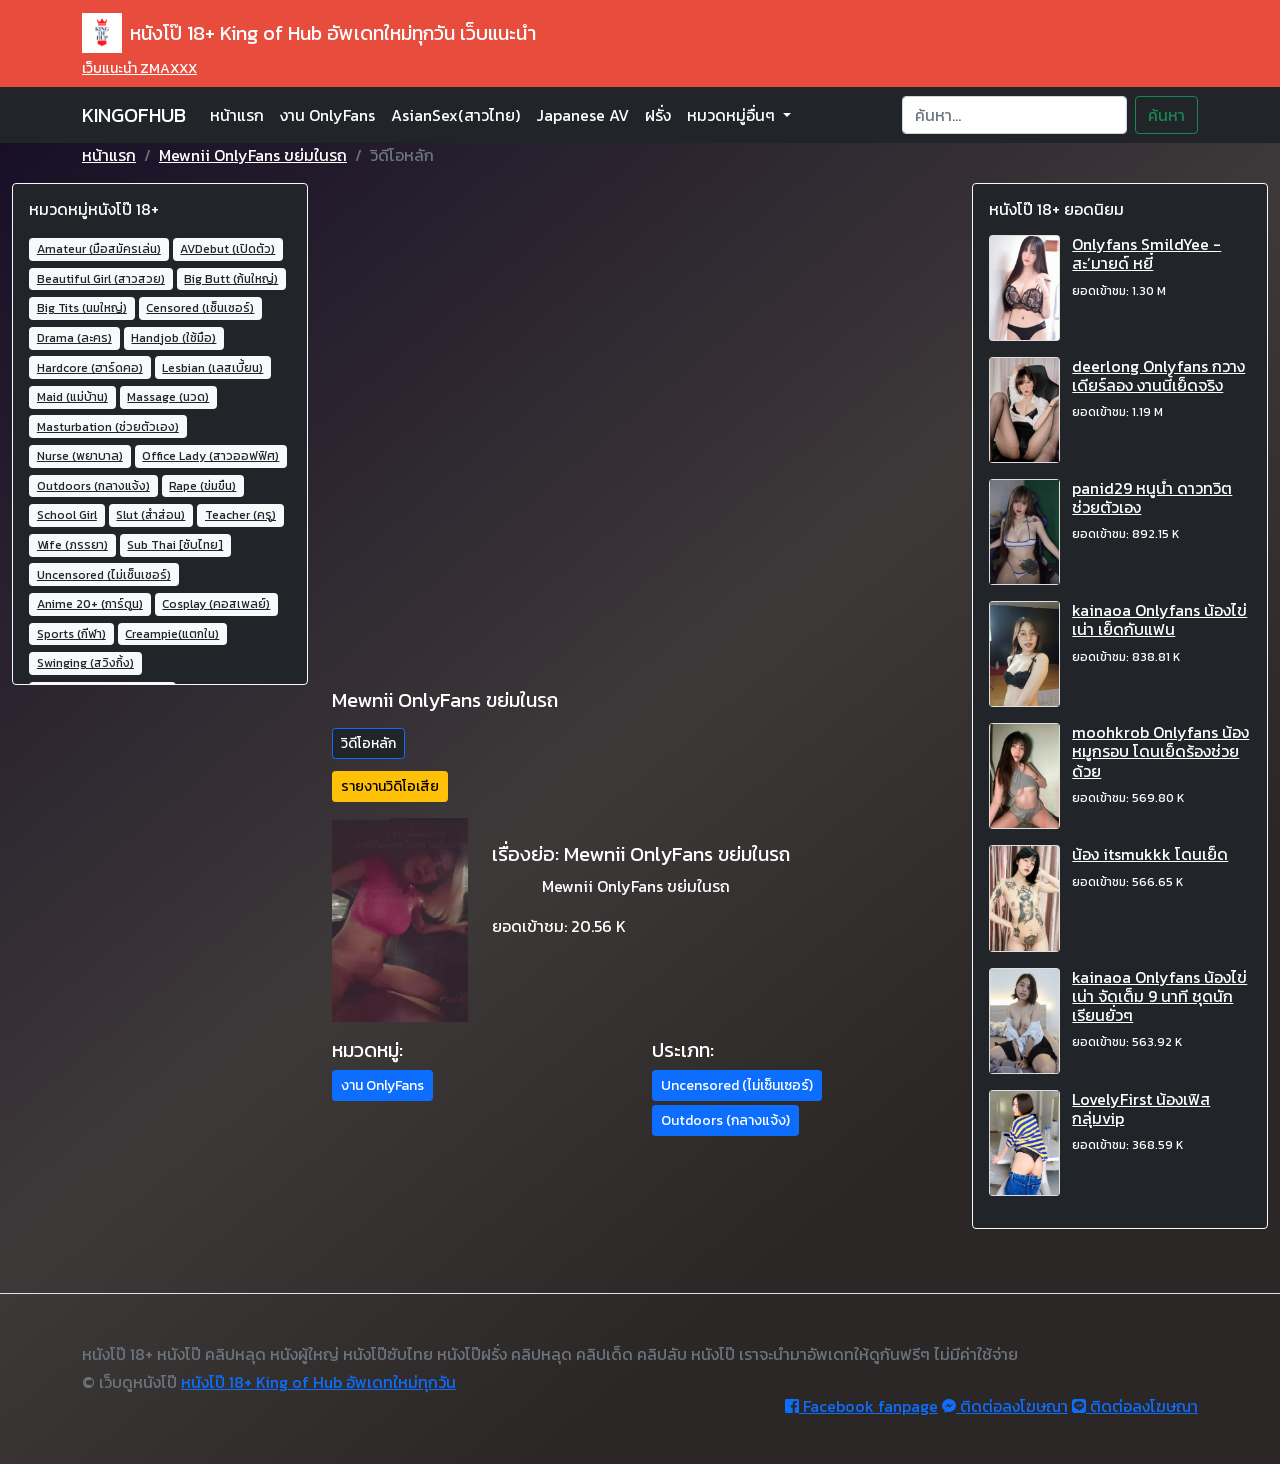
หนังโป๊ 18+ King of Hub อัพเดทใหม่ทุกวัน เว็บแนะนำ (309, 33)
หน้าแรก (237, 115)
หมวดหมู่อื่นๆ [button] (733, 115)
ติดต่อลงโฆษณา (1005, 1406)
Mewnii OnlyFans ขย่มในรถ (253, 155)
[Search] (1014, 115)
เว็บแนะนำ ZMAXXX (139, 68)
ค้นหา (1166, 115)
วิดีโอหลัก (368, 743)
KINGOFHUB (134, 115)
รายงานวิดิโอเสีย (390, 786)
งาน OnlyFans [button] (382, 1085)
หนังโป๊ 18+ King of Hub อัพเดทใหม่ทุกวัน (318, 1382)
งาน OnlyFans (327, 115)
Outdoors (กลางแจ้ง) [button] (725, 1120)
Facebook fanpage (861, 1406)
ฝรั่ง (658, 115)
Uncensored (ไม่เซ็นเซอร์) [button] (737, 1085)
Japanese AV (582, 115)
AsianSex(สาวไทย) (455, 115)
